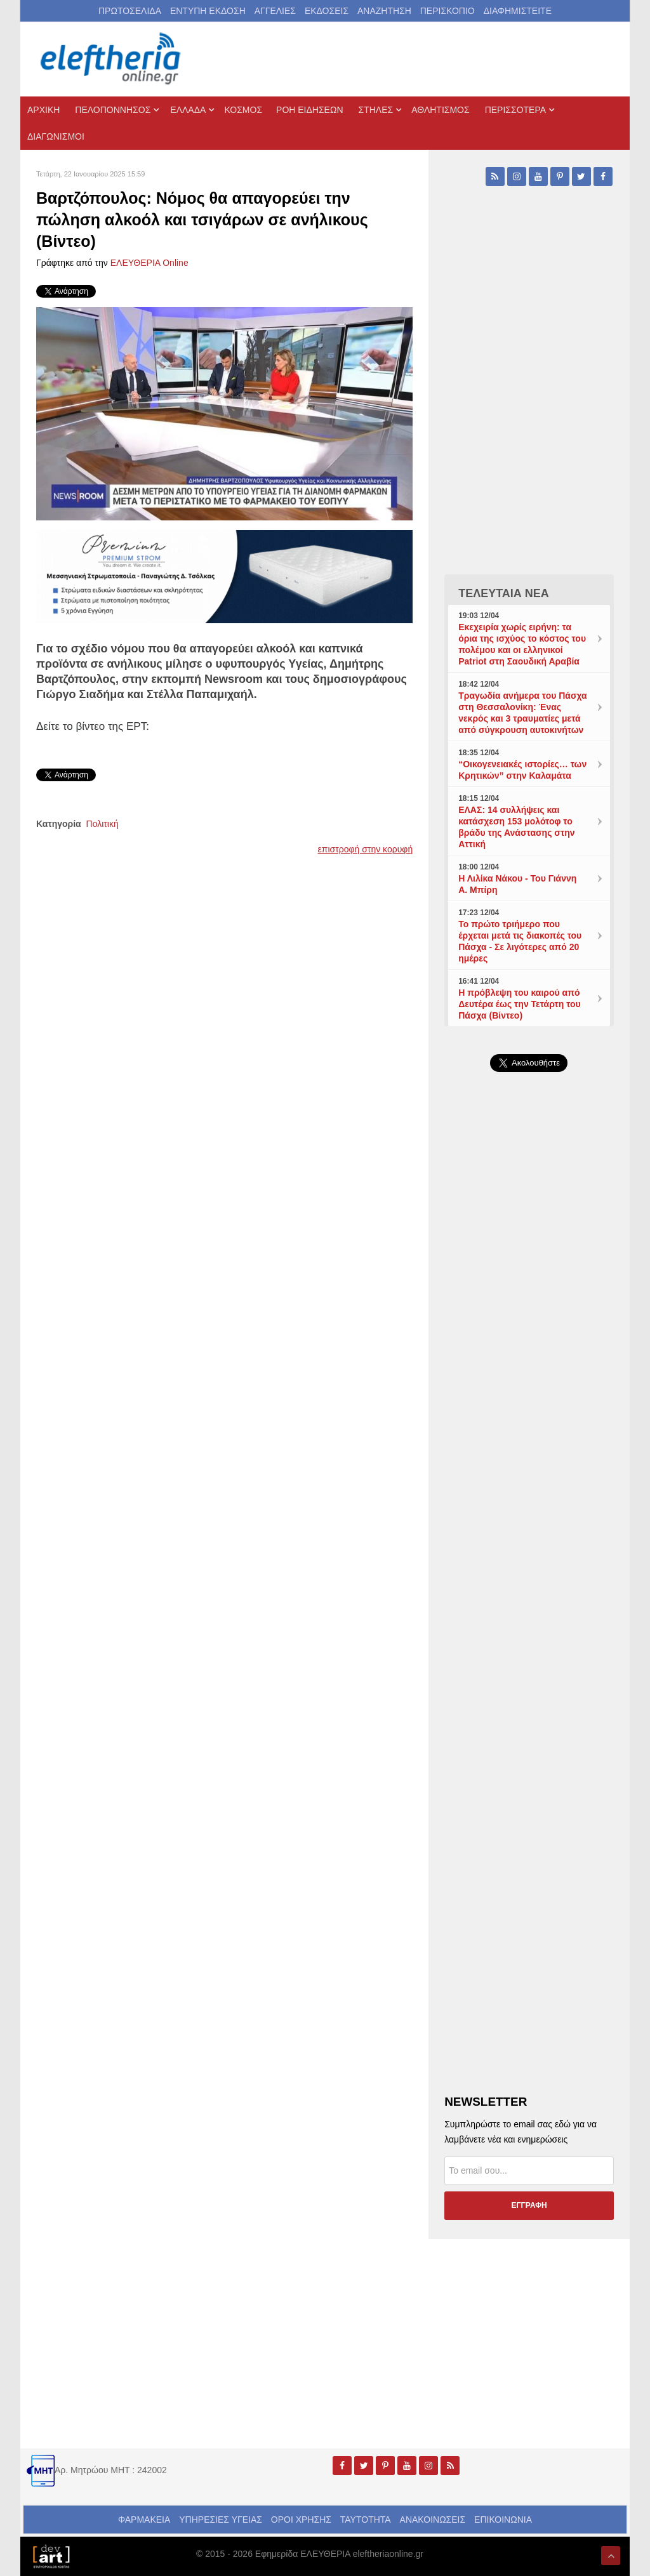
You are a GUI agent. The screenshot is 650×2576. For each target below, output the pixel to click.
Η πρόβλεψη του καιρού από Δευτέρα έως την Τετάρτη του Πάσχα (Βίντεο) (519, 1003)
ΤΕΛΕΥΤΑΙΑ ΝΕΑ (503, 593)
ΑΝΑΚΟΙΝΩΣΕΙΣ (433, 2519)
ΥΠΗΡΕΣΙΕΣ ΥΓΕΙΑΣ (220, 2519)
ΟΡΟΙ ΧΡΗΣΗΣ (301, 2519)
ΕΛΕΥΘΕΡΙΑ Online (149, 263)
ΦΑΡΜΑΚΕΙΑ (144, 2519)
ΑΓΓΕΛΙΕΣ (275, 11)
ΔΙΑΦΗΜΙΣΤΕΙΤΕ (518, 11)
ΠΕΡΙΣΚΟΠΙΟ (447, 11)
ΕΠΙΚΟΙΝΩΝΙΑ (503, 2519)
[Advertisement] (529, 1374)
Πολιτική (102, 824)
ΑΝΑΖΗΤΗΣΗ (384, 11)
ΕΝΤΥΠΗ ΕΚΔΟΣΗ (208, 11)
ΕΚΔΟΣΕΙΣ (326, 11)
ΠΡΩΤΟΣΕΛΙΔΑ (129, 11)
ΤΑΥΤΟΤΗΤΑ (365, 2519)
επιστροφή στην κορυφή (365, 849)
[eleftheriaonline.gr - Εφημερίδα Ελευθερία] (111, 59)
